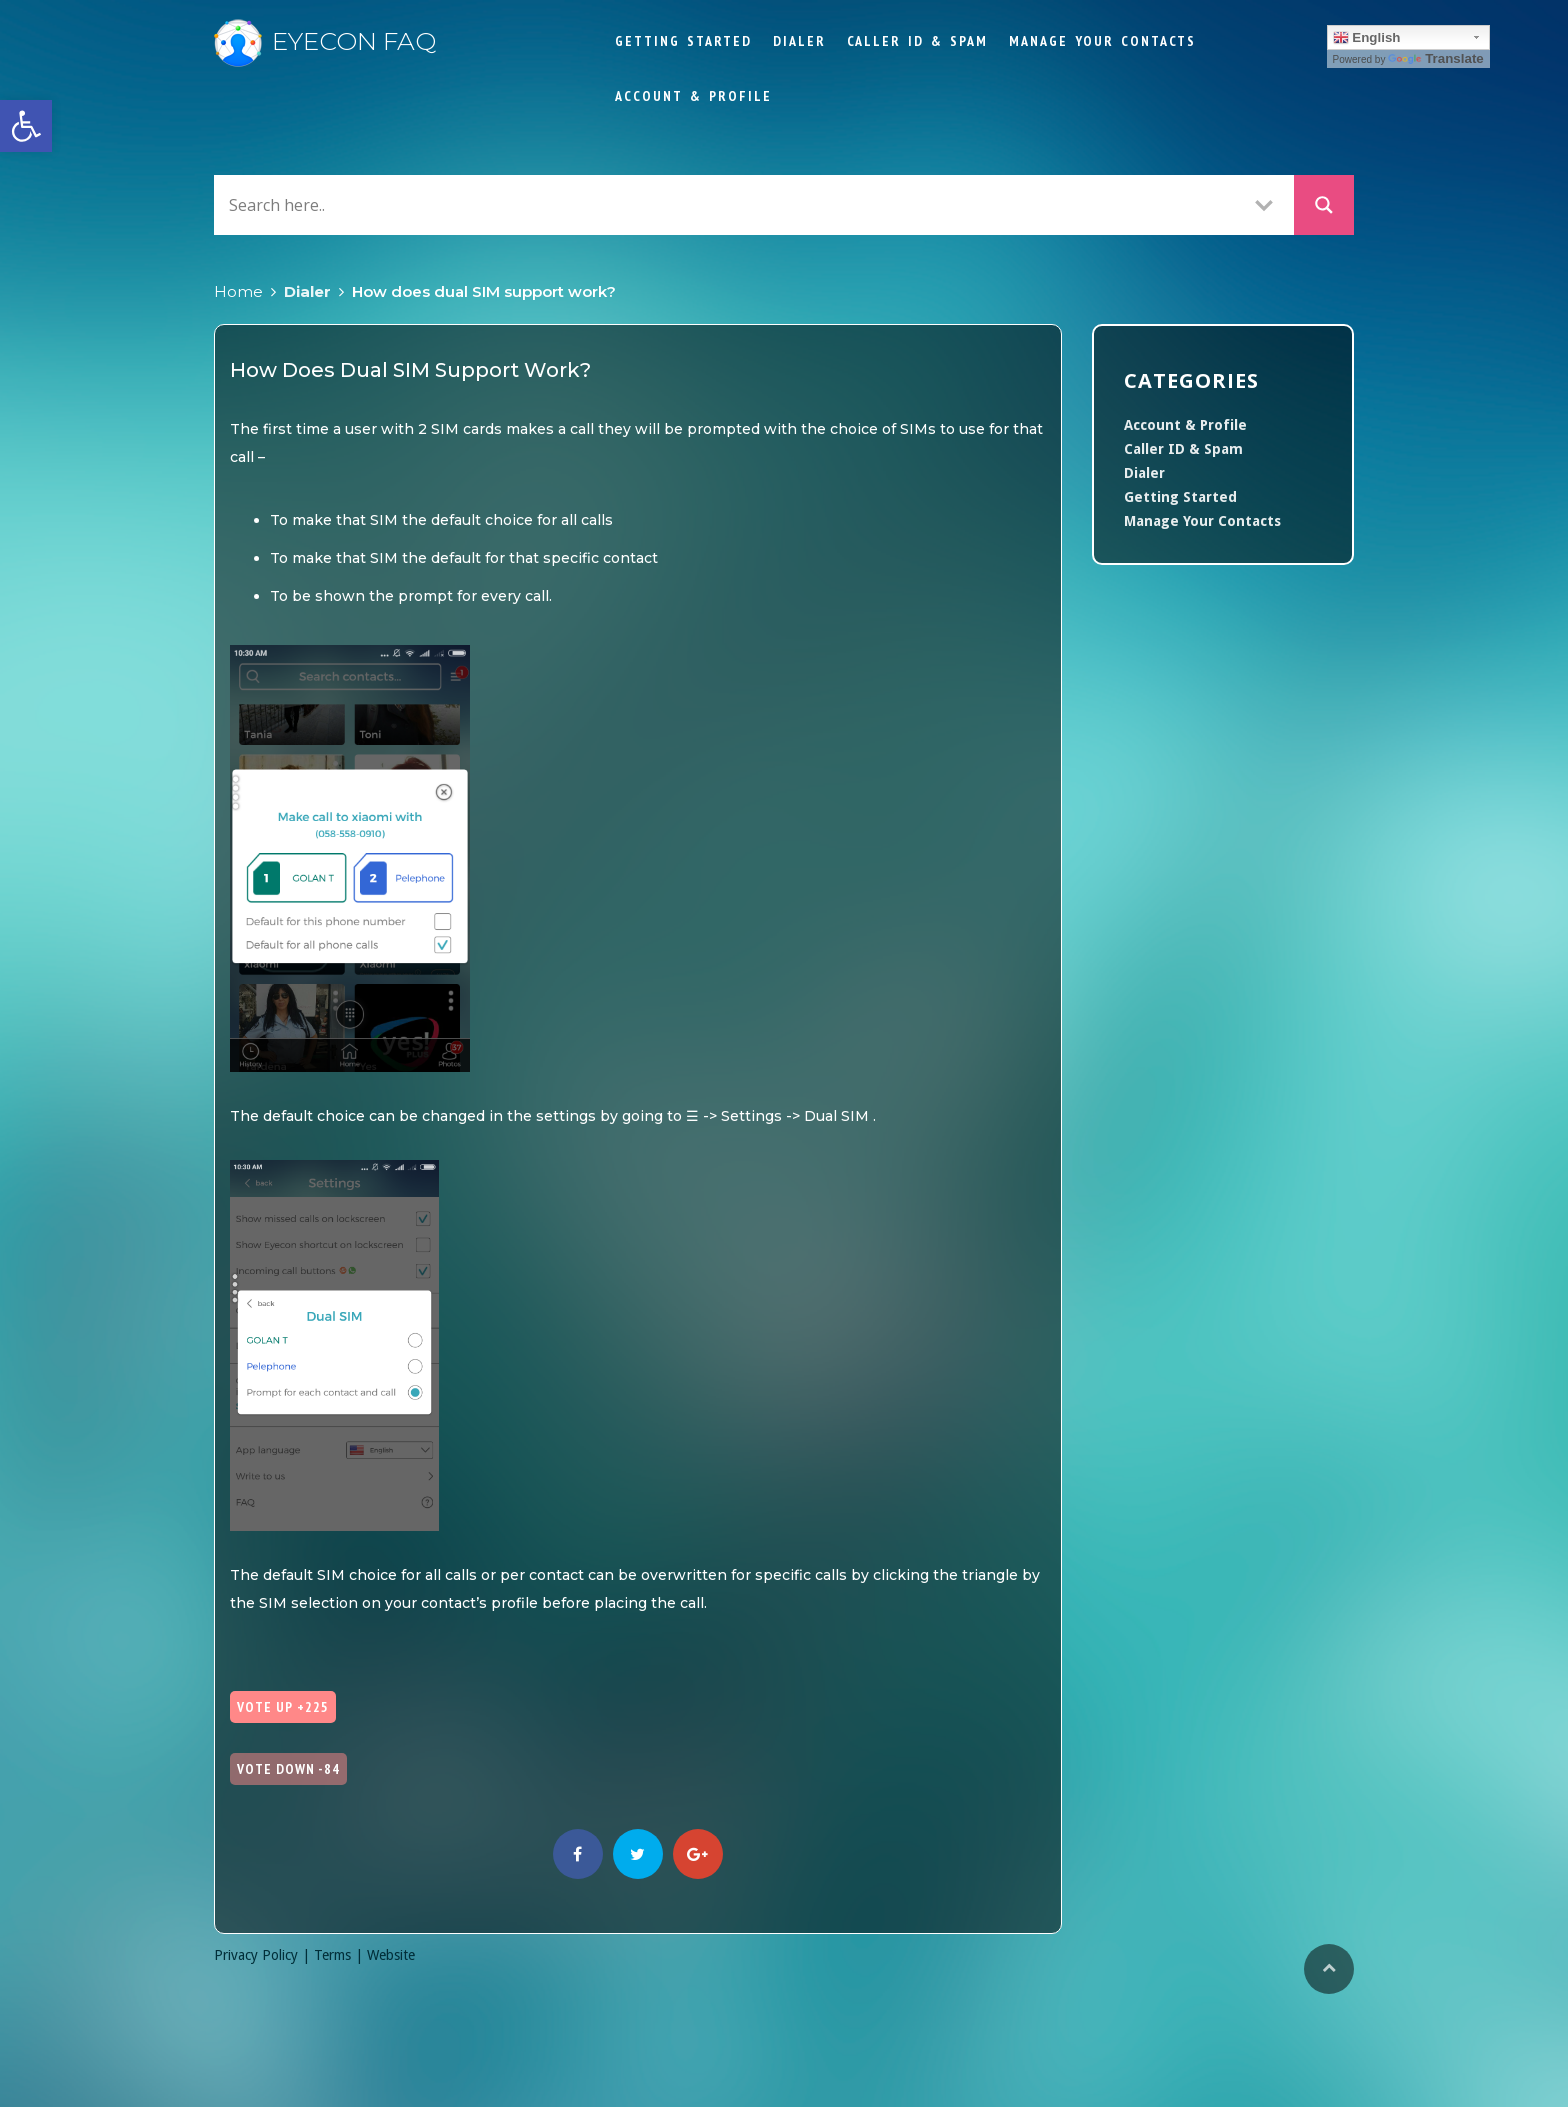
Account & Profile (693, 96)
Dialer (799, 41)
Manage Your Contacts (1102, 41)
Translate (1436, 58)
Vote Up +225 (283, 1707)
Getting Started (683, 41)
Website (391, 1955)
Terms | (340, 1955)
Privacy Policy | (264, 1955)
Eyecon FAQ (325, 41)
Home (238, 291)
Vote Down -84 (288, 1769)
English (1367, 38)
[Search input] (729, 204)
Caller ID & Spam (917, 41)
